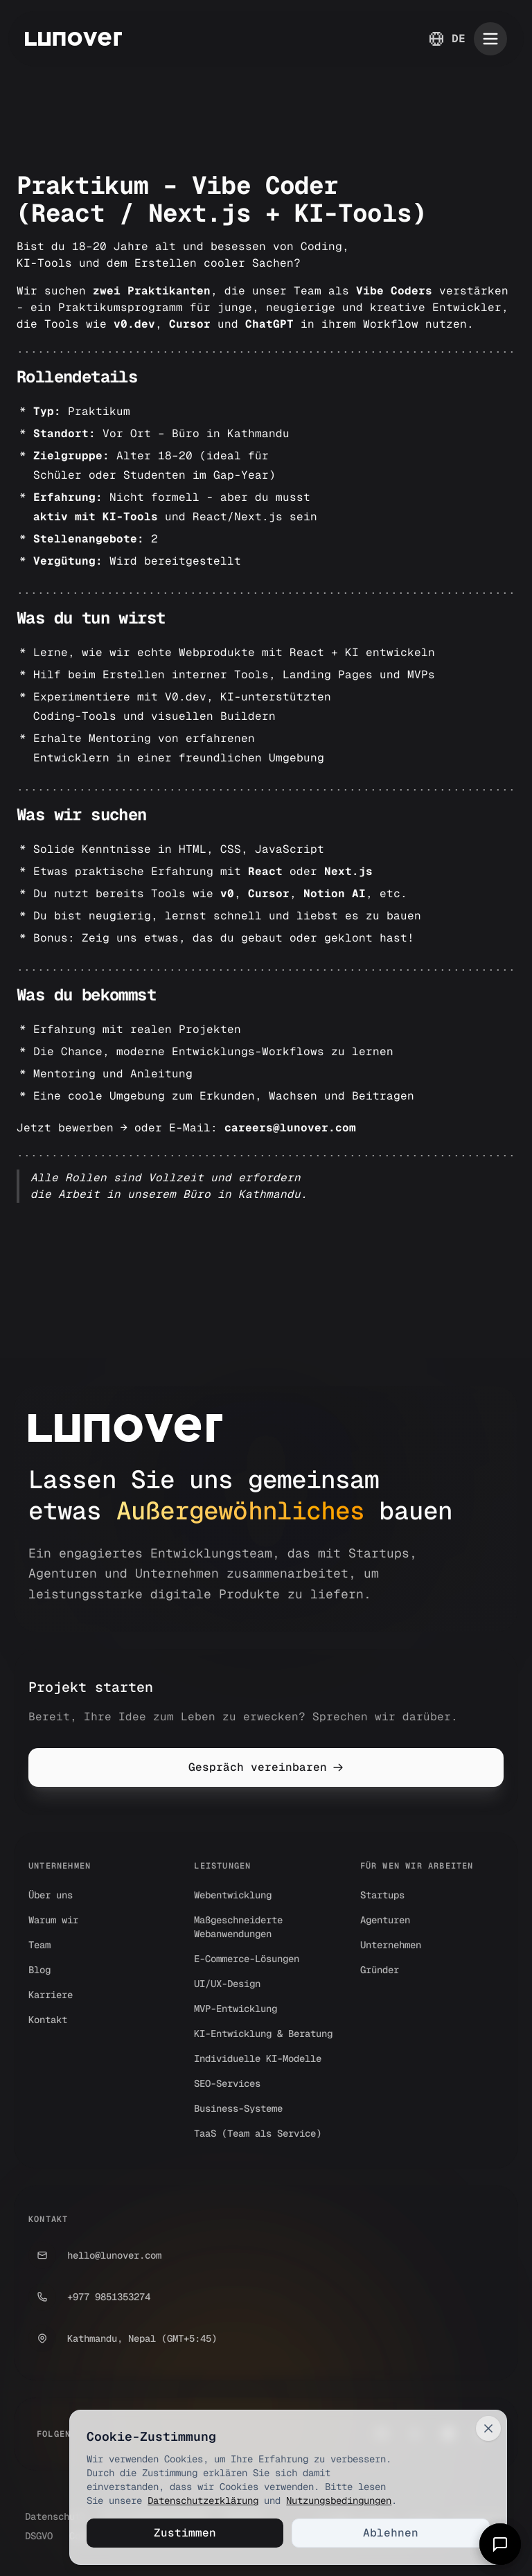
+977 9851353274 (89, 2297)
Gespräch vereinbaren (266, 1767)
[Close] (488, 2428)
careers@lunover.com (290, 1127)
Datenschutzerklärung (203, 2500)
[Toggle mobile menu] (490, 38)
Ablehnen (390, 2532)
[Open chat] (500, 2544)
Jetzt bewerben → (72, 1127)
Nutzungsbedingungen (338, 2500)
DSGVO (39, 2536)
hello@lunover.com (94, 2255)
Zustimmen (185, 2532)
